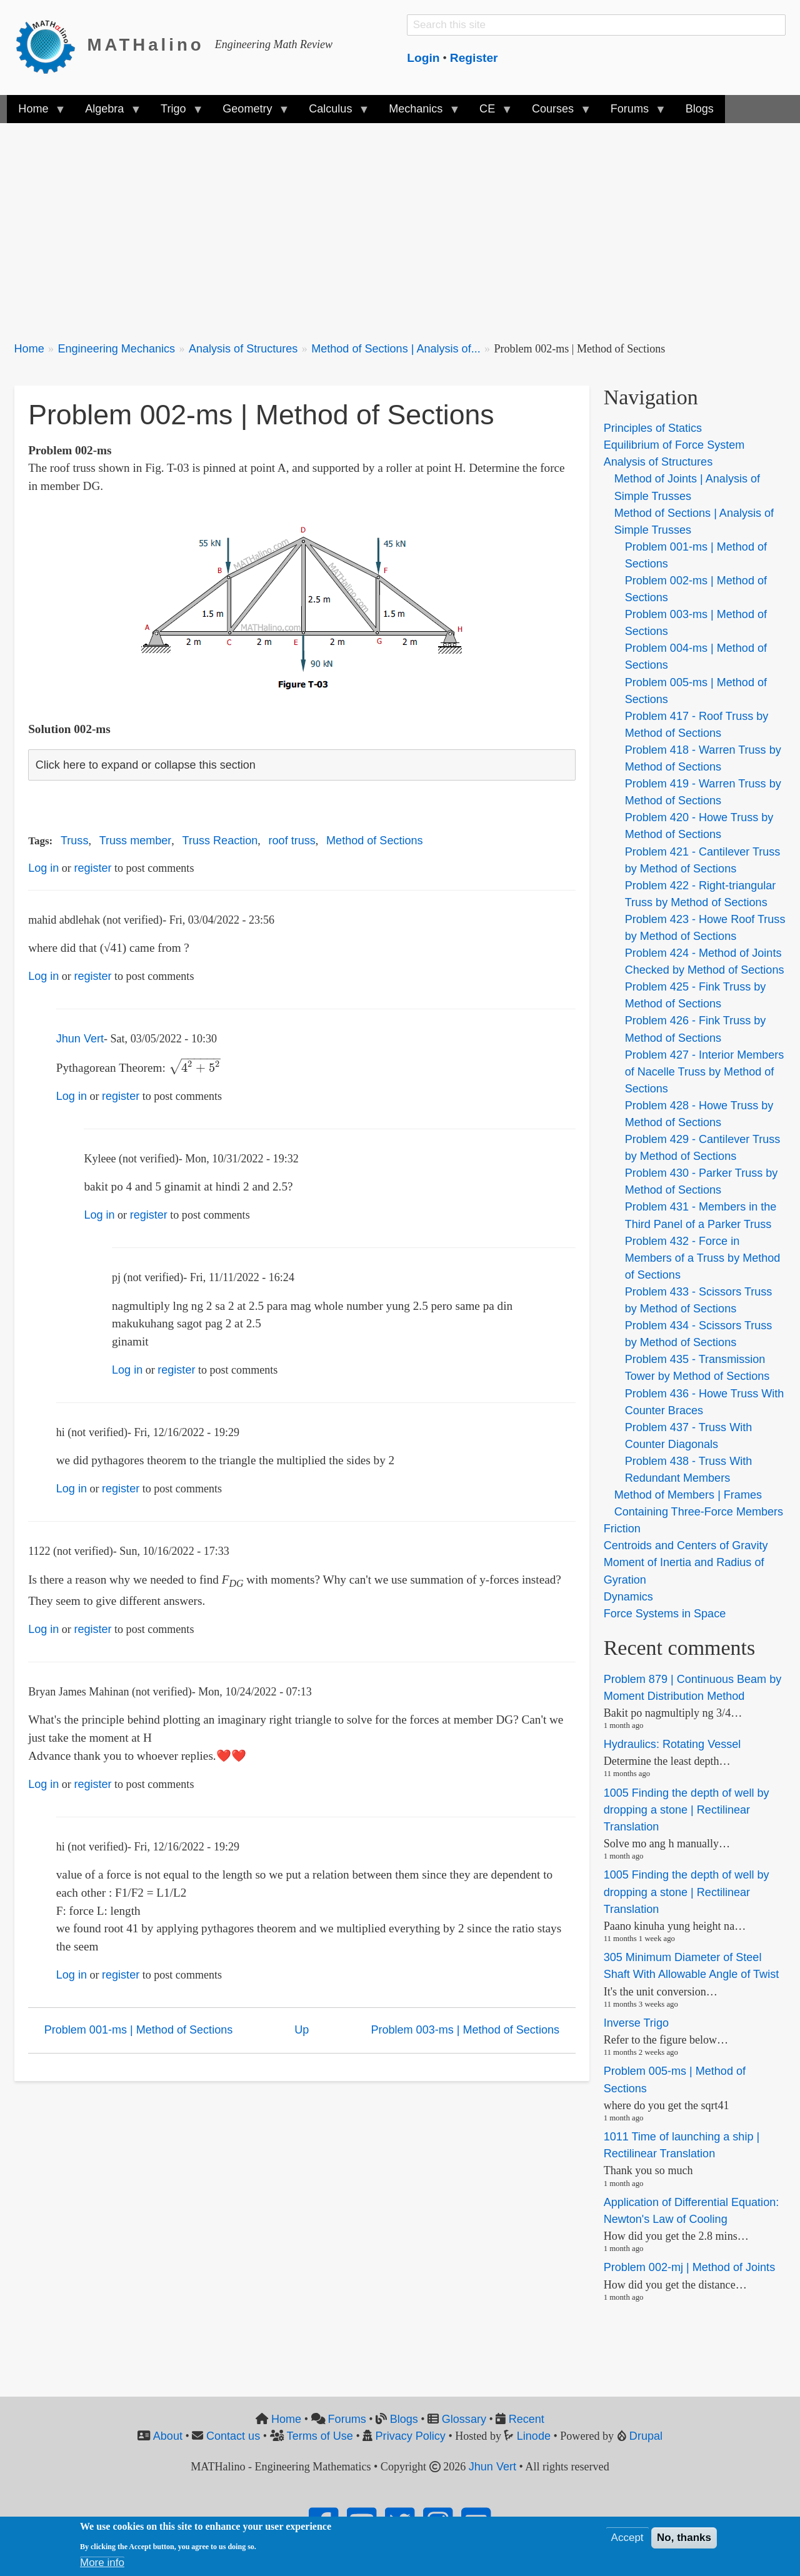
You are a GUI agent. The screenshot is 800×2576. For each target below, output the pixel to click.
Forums (347, 2419)
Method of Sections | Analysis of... (396, 348)
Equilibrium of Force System (674, 445)
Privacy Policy (411, 2436)
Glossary (464, 2419)
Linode (534, 2436)
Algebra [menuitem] (107, 112)
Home (29, 348)
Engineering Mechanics (116, 348)
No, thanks (684, 2538)
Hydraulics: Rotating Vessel (672, 1744)
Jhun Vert (80, 1038)
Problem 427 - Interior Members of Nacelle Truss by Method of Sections (704, 1072)
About (167, 2436)
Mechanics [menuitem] (418, 112)
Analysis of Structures (243, 348)
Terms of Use (320, 2436)
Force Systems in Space (665, 1613)
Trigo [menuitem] (176, 112)
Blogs (404, 2419)
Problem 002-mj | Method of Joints (690, 2268)
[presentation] (195, 1067)
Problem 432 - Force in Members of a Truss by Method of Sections (703, 1258)
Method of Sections (374, 840)
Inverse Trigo (636, 2023)
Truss (74, 840)
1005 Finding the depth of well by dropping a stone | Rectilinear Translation (686, 1810)
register (92, 868)
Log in (43, 868)
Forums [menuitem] (632, 112)
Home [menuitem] (36, 112)
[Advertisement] (389, 224)
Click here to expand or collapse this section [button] (146, 765)
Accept (627, 2538)
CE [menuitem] (490, 112)
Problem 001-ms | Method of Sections (138, 2030)
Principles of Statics (653, 428)
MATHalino (146, 44)
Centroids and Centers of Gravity (686, 1545)
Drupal (645, 2436)
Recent (526, 2419)
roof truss (292, 840)
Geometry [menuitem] (250, 112)
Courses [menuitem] (556, 112)
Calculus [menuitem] (333, 112)
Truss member (135, 840)
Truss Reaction (220, 840)
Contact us (233, 2436)
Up (301, 2030)
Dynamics (628, 1596)
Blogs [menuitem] (700, 108)
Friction (622, 1528)
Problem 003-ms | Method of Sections (465, 2030)
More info (102, 2563)
